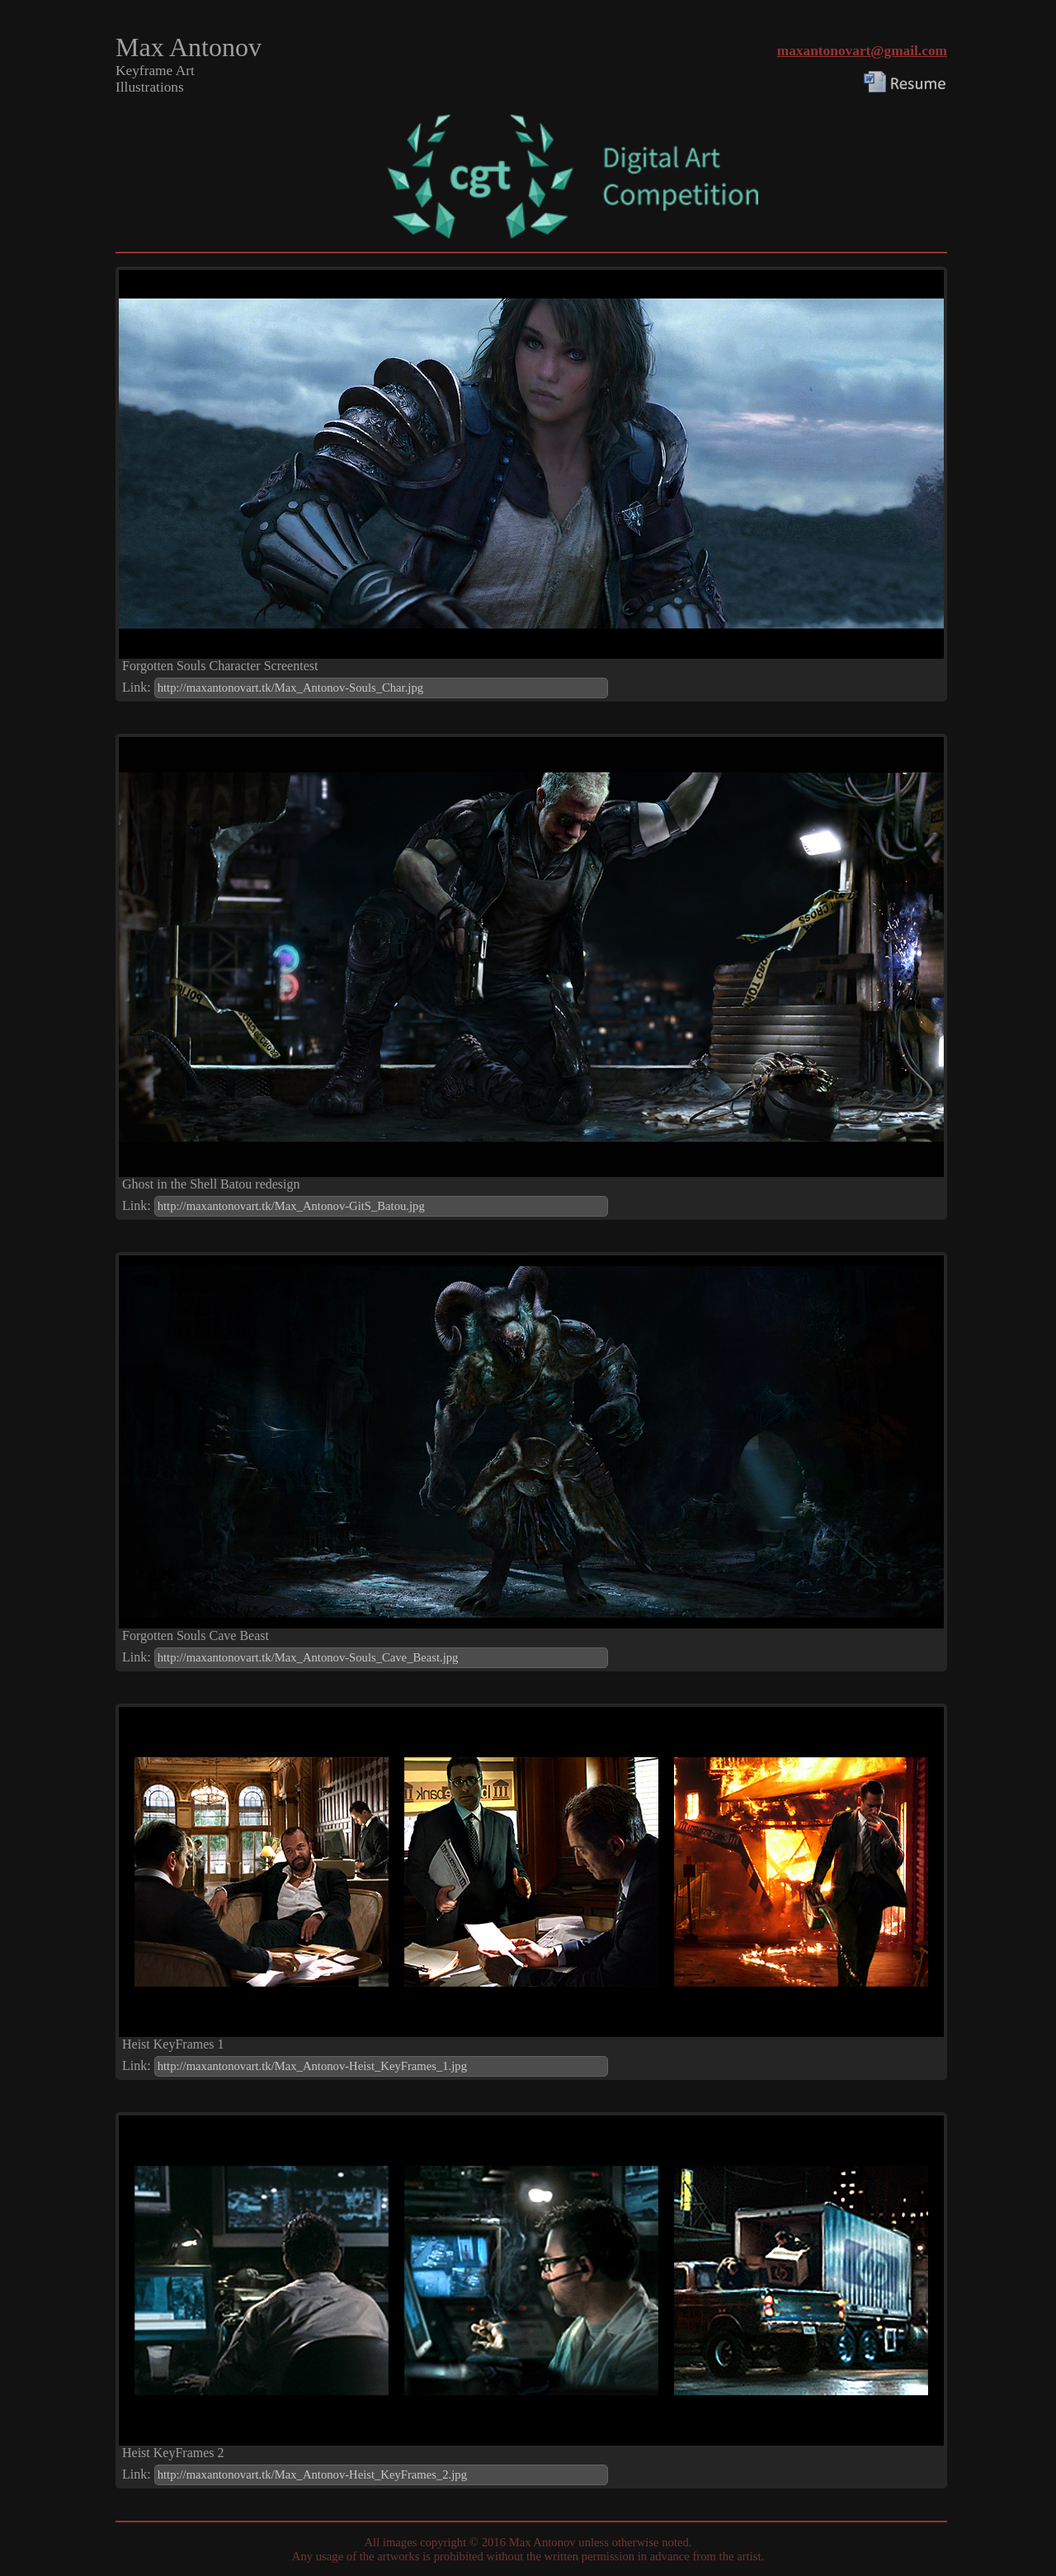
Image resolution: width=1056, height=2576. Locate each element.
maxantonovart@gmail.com (862, 51)
